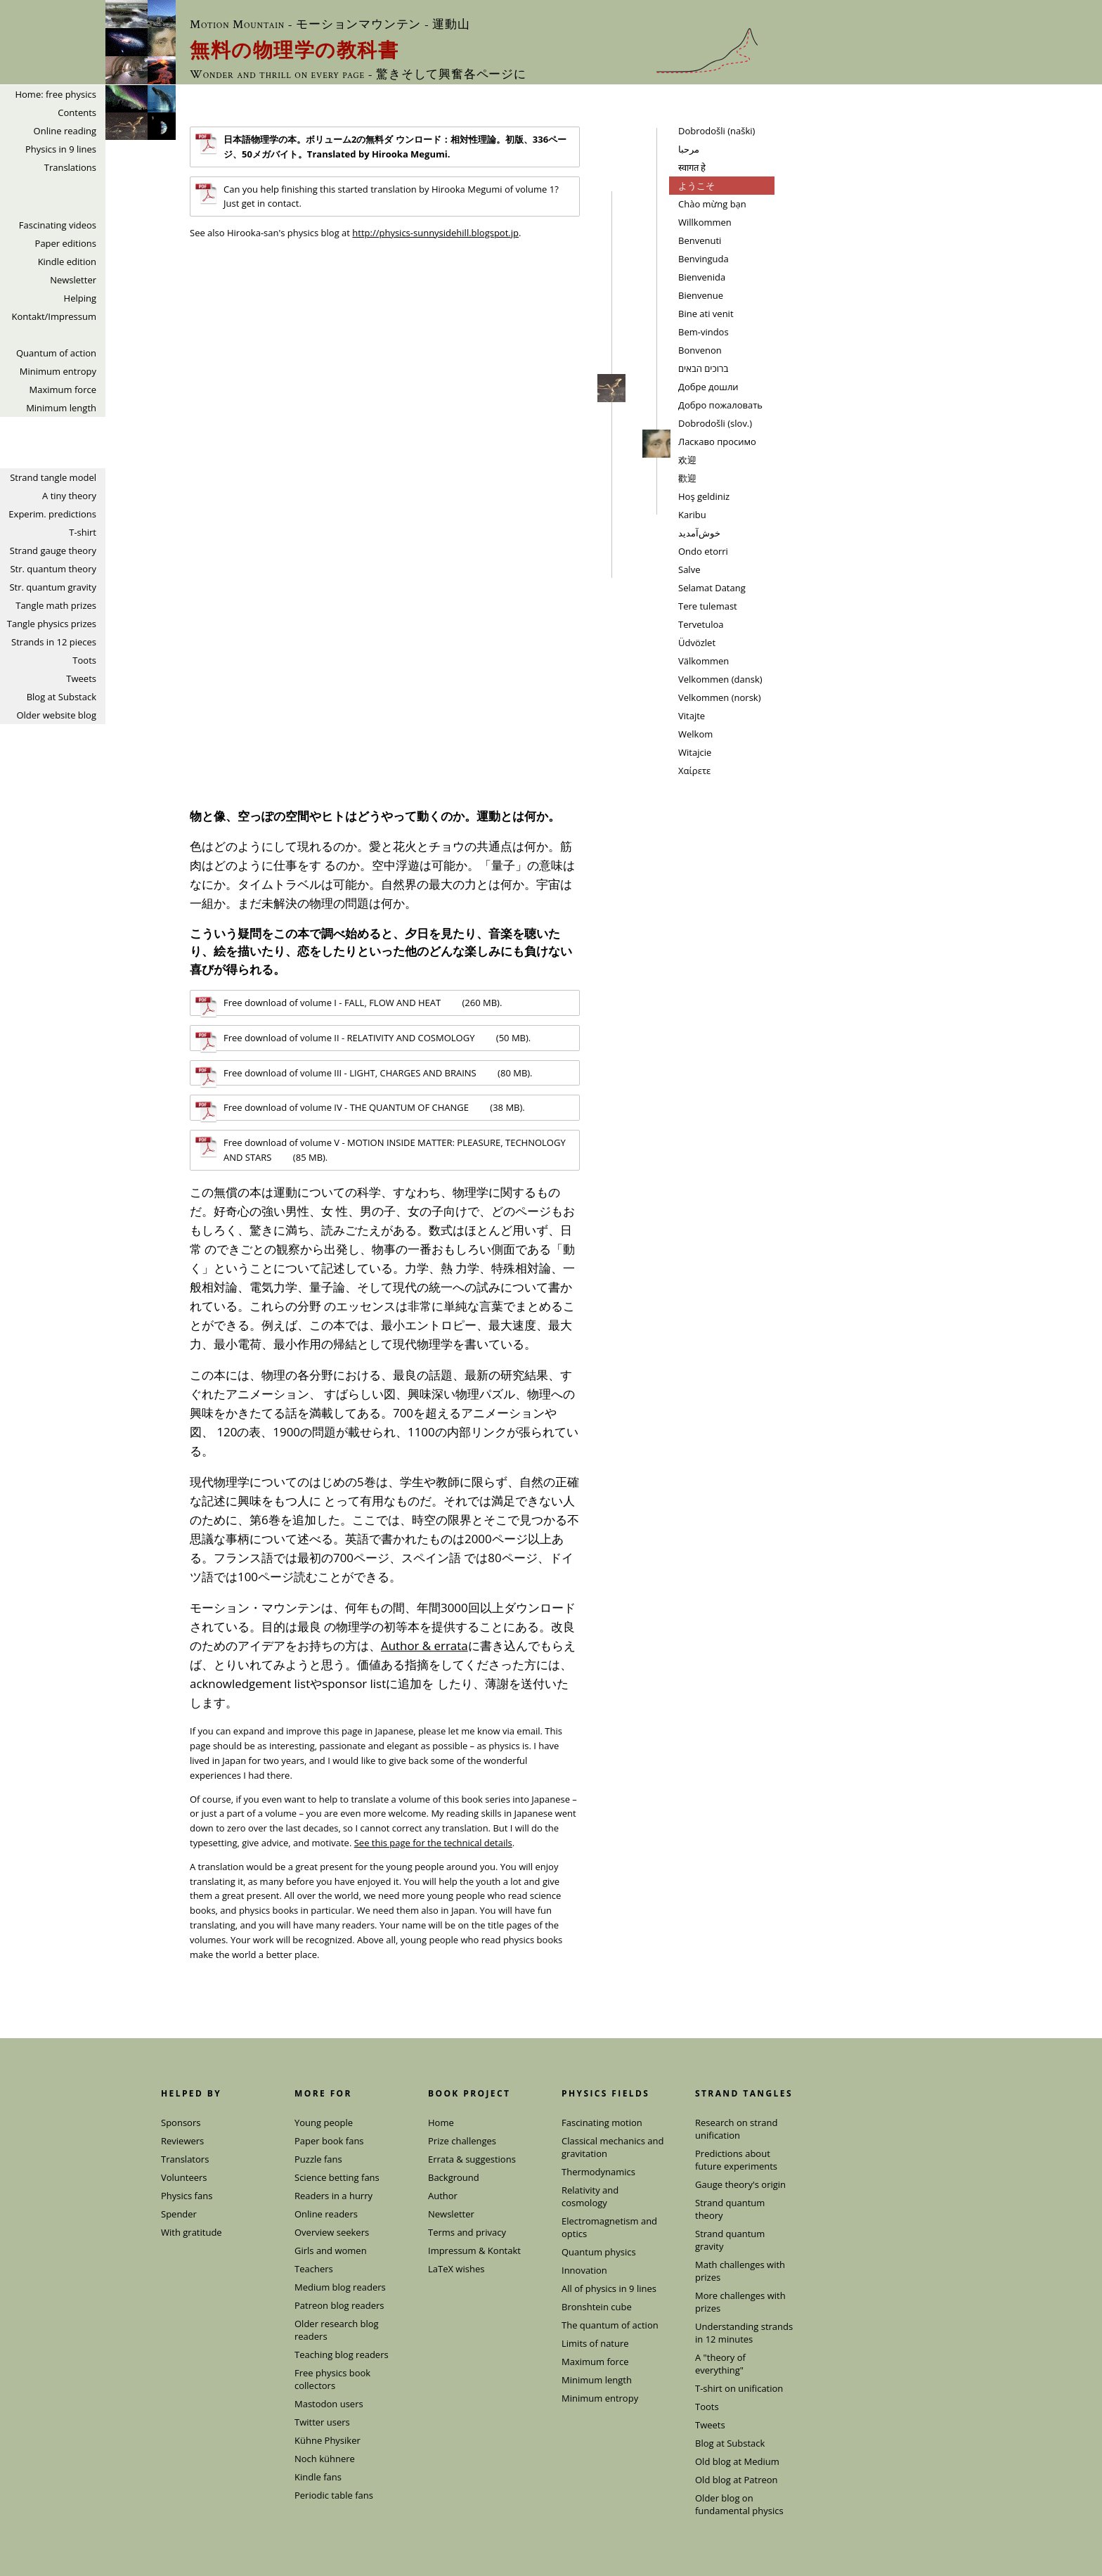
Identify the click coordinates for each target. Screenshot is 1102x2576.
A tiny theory (69, 495)
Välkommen (703, 661)
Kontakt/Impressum (54, 316)
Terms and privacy (467, 2232)
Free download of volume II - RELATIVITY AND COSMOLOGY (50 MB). (363, 1040)
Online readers (326, 2214)
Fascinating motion (602, 2122)
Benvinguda (703, 258)
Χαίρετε (694, 770)
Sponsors (180, 2122)
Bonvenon (700, 350)
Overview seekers (331, 2232)
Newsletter (73, 279)
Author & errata (424, 1645)
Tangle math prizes (55, 605)
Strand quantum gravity (730, 2240)
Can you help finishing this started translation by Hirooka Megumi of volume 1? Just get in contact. (377, 196)
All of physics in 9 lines (609, 2288)
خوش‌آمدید (699, 533)
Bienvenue (700, 295)
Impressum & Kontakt (474, 2250)
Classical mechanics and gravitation (612, 2147)
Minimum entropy (58, 371)
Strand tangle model (53, 477)
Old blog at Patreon (736, 2479)
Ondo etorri (703, 551)
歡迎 (687, 478)
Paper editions (65, 243)
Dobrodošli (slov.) (715, 423)
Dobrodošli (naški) (716, 130)
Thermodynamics (598, 2171)
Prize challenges (462, 2140)
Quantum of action (56, 353)
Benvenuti (699, 240)
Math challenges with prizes (740, 2271)
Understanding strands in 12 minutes (744, 2332)
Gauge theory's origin (740, 2184)
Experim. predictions (52, 514)
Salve (689, 569)
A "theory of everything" (720, 2363)
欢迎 (687, 459)
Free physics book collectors (332, 2379)
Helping (80, 298)
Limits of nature (595, 2343)
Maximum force (63, 389)
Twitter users (322, 2422)
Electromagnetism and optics (609, 2227)
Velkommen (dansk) (720, 679)
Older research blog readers (336, 2330)
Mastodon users (328, 2403)
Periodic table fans (333, 2495)
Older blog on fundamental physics (739, 2504)
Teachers (313, 2268)
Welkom (695, 734)
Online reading (65, 130)
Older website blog (56, 715)
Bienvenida (701, 277)
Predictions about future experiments (736, 2159)
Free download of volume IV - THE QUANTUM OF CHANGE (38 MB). (360, 1110)
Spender (179, 2214)
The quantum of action (610, 2325)
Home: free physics (55, 94)
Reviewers (182, 2140)
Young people (323, 2122)
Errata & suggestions (472, 2159)
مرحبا (688, 149)
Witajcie (694, 752)
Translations (70, 167)
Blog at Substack (61, 696)
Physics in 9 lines (60, 149)
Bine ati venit (706, 313)
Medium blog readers (340, 2287)
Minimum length (61, 407)
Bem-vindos (703, 332)
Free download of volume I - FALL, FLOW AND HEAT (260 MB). (348, 1005)
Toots (84, 660)
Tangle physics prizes (51, 623)
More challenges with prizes (740, 2301)
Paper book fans (329, 2140)
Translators (185, 2159)
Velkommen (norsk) (719, 697)
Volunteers (184, 2177)
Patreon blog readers (339, 2305)
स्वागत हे (692, 167)
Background (453, 2177)
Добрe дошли (708, 386)
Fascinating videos (57, 225)
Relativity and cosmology (590, 2196)
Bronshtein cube (597, 2306)
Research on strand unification (736, 2129)
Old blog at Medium (737, 2461)
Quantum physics (599, 2252)
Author (443, 2195)
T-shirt (82, 532)
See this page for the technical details (433, 1842)
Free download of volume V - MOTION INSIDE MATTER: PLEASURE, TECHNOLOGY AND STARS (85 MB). (380, 1149)
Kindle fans (318, 2477)
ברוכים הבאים (703, 368)
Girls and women (330, 2250)
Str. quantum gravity (52, 587)
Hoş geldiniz (704, 496)
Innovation (584, 2270)
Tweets (81, 678)
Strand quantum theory (730, 2209)
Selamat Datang (712, 587)
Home (441, 2122)
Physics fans (186, 2195)
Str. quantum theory (53, 568)
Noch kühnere (324, 2458)
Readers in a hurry (333, 2195)
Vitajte (691, 715)
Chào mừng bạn (712, 204)
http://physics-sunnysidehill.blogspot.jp (435, 232)
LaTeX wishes (456, 2268)
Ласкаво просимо (717, 441)
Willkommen (705, 222)
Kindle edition (67, 261)
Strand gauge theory (53, 550)
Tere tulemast (707, 606)
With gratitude (191, 2232)
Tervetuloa (701, 624)
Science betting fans (337, 2177)
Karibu (692, 514)
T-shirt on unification (739, 2388)
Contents (77, 112)
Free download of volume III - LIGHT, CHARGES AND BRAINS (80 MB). (364, 1076)
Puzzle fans (318, 2159)
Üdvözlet (696, 642)
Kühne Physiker (327, 2440)
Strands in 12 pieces (53, 642)
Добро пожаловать (720, 405)
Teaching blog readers (341, 2354)
